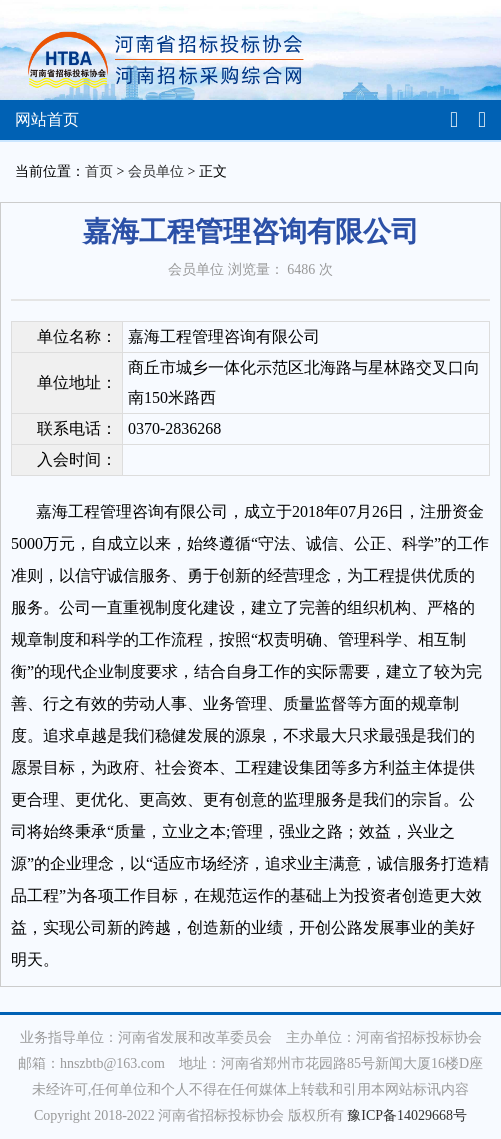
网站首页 (47, 119)
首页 (99, 171)
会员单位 (156, 171)
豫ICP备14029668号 (407, 1115)
